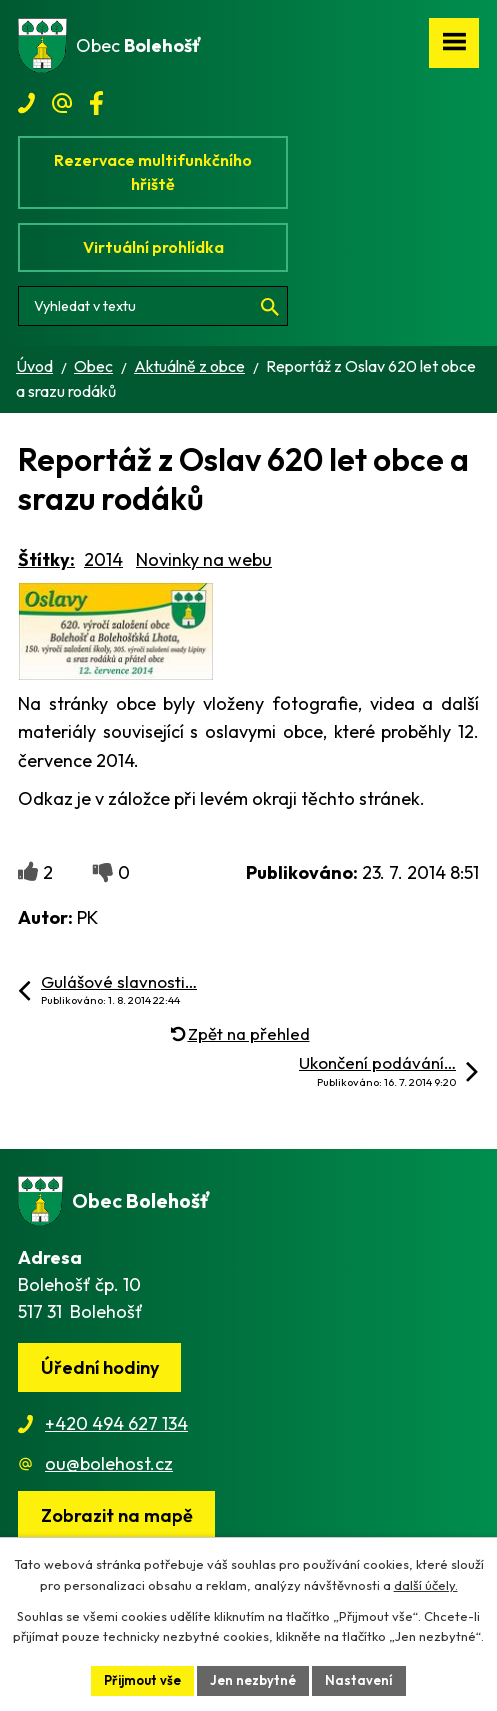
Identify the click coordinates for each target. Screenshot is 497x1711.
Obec (93, 366)
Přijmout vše (142, 1680)
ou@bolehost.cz (109, 1463)
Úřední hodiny (100, 1367)
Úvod (34, 366)
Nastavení (359, 1680)
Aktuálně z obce (189, 366)
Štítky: (46, 559)
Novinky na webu (204, 559)
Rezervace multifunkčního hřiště (153, 172)
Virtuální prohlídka (153, 247)
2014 (103, 559)
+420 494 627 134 (116, 1423)
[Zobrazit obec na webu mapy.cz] (116, 1515)
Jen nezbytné (253, 1680)
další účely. (426, 1585)
